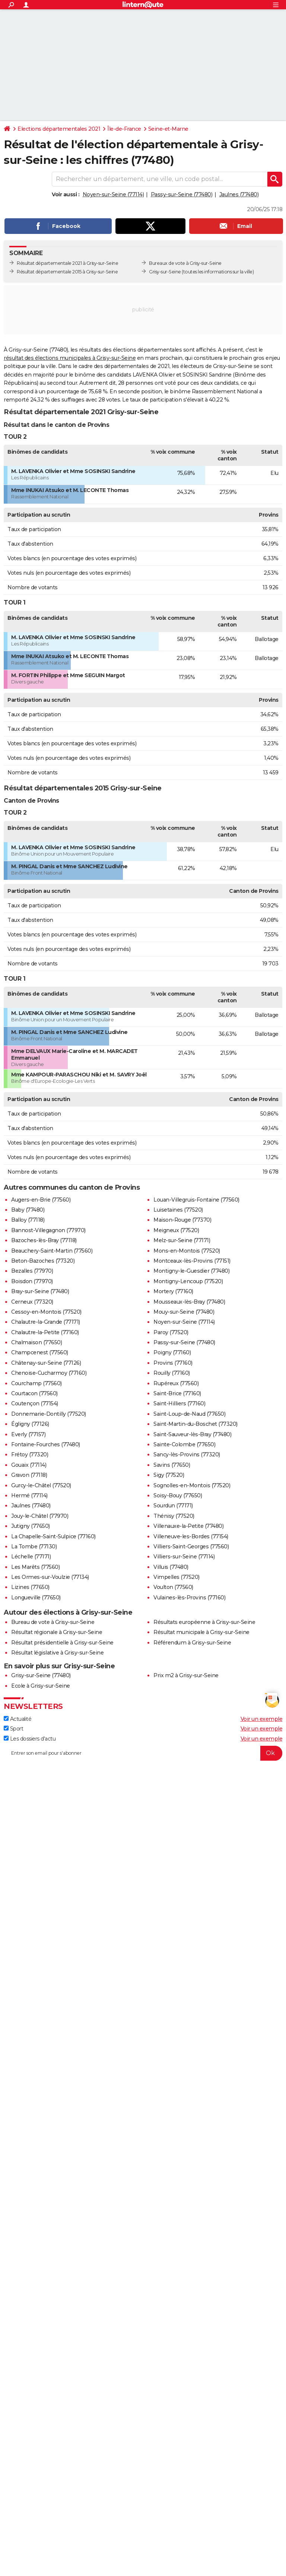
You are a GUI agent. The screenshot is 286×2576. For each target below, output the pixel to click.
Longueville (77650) (36, 1597)
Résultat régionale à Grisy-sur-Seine (56, 1632)
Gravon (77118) (29, 1475)
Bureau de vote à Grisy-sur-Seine (52, 1622)
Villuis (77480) (170, 1567)
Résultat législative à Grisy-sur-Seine (57, 1652)
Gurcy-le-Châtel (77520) (41, 1485)
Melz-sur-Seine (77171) (181, 1240)
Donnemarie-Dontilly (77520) (48, 1414)
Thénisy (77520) (173, 1516)
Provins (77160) (173, 1363)
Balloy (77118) (27, 1219)
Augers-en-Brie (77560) (40, 1199)
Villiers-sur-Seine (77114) (183, 1556)
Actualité (17, 1719)
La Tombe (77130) (34, 1546)
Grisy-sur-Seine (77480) (41, 1675)
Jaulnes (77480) (239, 194)
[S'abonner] (143, 1753)
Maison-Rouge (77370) (182, 1219)
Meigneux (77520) (176, 1230)
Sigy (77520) (168, 1475)
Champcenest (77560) (39, 1352)
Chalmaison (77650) (36, 1342)
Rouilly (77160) (171, 1373)
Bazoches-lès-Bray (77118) (44, 1240)
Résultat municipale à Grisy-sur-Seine (201, 1632)
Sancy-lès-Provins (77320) (186, 1454)
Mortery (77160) (173, 1291)
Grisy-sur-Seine (165, 272)
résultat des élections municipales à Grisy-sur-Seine (70, 358)
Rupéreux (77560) (175, 1383)
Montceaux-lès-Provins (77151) (192, 1260)
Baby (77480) (27, 1209)
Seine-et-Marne (168, 129)
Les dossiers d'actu (29, 1738)
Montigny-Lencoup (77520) (188, 1281)
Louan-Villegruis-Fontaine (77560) (196, 1199)
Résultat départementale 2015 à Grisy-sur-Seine (67, 272)
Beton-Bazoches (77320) (42, 1260)
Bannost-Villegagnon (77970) (48, 1230)
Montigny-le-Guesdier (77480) (191, 1271)
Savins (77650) (171, 1465)
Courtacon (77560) (34, 1393)
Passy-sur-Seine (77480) (182, 194)
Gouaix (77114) (28, 1465)
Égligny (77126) (30, 1424)
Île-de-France (124, 129)
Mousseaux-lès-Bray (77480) (189, 1301)
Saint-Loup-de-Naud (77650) (189, 1414)
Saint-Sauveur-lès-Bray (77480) (192, 1434)
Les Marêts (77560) (35, 1567)
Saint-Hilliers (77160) (179, 1403)
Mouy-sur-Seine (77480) (183, 1311)
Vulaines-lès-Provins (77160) (189, 1597)
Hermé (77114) (29, 1495)
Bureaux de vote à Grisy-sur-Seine (185, 263)
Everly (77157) (28, 1434)
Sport (13, 1728)
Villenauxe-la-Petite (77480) (188, 1526)
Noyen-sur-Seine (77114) (113, 194)
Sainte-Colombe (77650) (184, 1444)
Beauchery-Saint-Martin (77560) (51, 1250)
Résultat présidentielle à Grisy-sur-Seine (62, 1642)
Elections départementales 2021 (59, 129)
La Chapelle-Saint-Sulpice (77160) (53, 1536)
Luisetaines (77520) (178, 1209)
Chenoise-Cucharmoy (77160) (48, 1373)
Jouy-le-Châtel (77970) (39, 1516)
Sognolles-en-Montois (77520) (191, 1485)
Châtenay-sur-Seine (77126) (46, 1363)
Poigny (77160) (172, 1352)
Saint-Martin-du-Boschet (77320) (195, 1424)
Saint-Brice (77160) (177, 1393)
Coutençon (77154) (34, 1403)
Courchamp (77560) (36, 1383)
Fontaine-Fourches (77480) (45, 1444)
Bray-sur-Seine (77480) (40, 1291)
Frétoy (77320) (29, 1454)
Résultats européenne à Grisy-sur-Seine (204, 1622)
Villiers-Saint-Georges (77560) (191, 1546)
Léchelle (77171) (31, 1556)
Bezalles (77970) (32, 1271)
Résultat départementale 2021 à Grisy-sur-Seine (67, 263)
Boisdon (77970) (32, 1281)
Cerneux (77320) (32, 1301)
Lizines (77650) (30, 1587)
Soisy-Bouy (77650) (177, 1495)
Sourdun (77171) (173, 1505)
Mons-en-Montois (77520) (186, 1250)
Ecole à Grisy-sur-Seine (40, 1685)
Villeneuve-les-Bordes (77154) (190, 1536)
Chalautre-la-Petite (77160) (45, 1332)
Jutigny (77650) (30, 1526)
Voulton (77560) (173, 1587)
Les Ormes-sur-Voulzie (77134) (50, 1577)
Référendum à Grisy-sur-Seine (192, 1642)
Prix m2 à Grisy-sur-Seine (186, 1675)
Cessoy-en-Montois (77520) (46, 1311)
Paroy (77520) (170, 1332)
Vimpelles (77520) (176, 1577)
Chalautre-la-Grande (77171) (45, 1322)
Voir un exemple (262, 1719)
